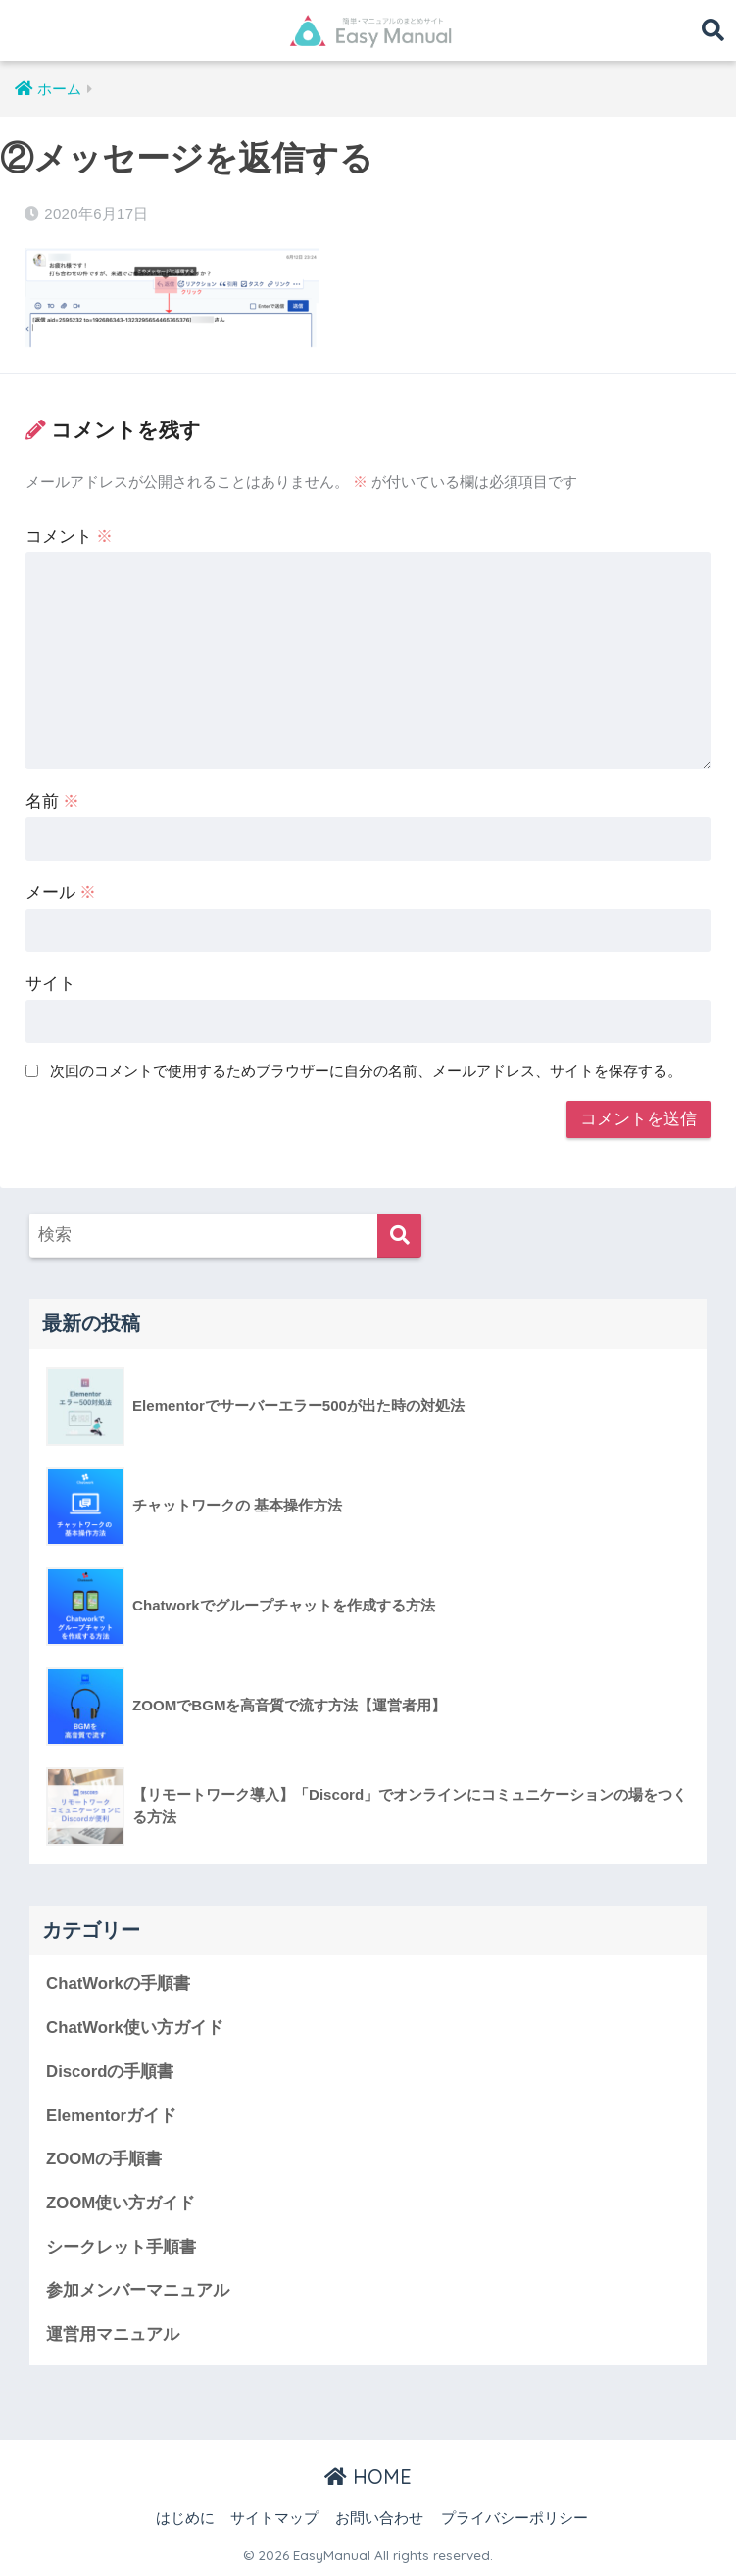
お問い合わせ (379, 2518)
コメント (69, 536)
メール (61, 892)
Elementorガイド (111, 2115)
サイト (50, 983)
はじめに (185, 2518)
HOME (368, 2476)
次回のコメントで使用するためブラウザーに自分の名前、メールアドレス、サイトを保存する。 (366, 1071)
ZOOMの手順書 (104, 2159)
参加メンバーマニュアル (137, 2290)
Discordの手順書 (109, 2071)
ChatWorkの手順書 (118, 1983)
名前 (52, 801)
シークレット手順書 (121, 2247)
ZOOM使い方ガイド (120, 2203)
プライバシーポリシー (514, 2518)
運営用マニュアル (112, 2334)
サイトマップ (274, 2518)
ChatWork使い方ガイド (134, 2027)
